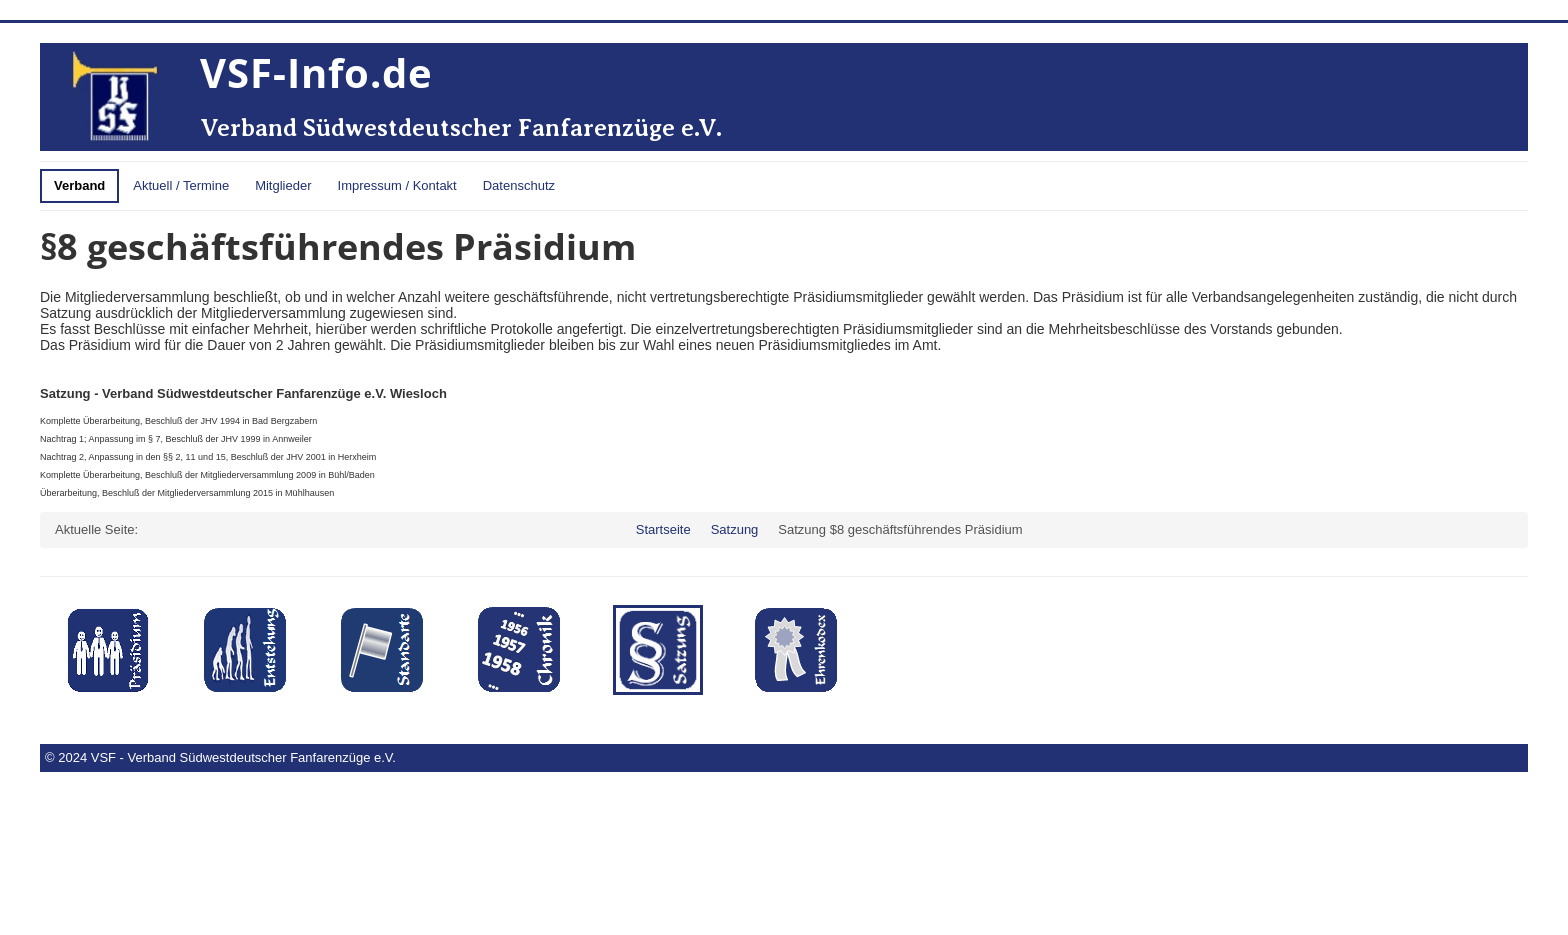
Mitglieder (283, 185)
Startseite (663, 529)
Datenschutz (519, 185)
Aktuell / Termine (181, 185)
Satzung (735, 529)
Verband (79, 185)
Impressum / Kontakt (397, 185)
